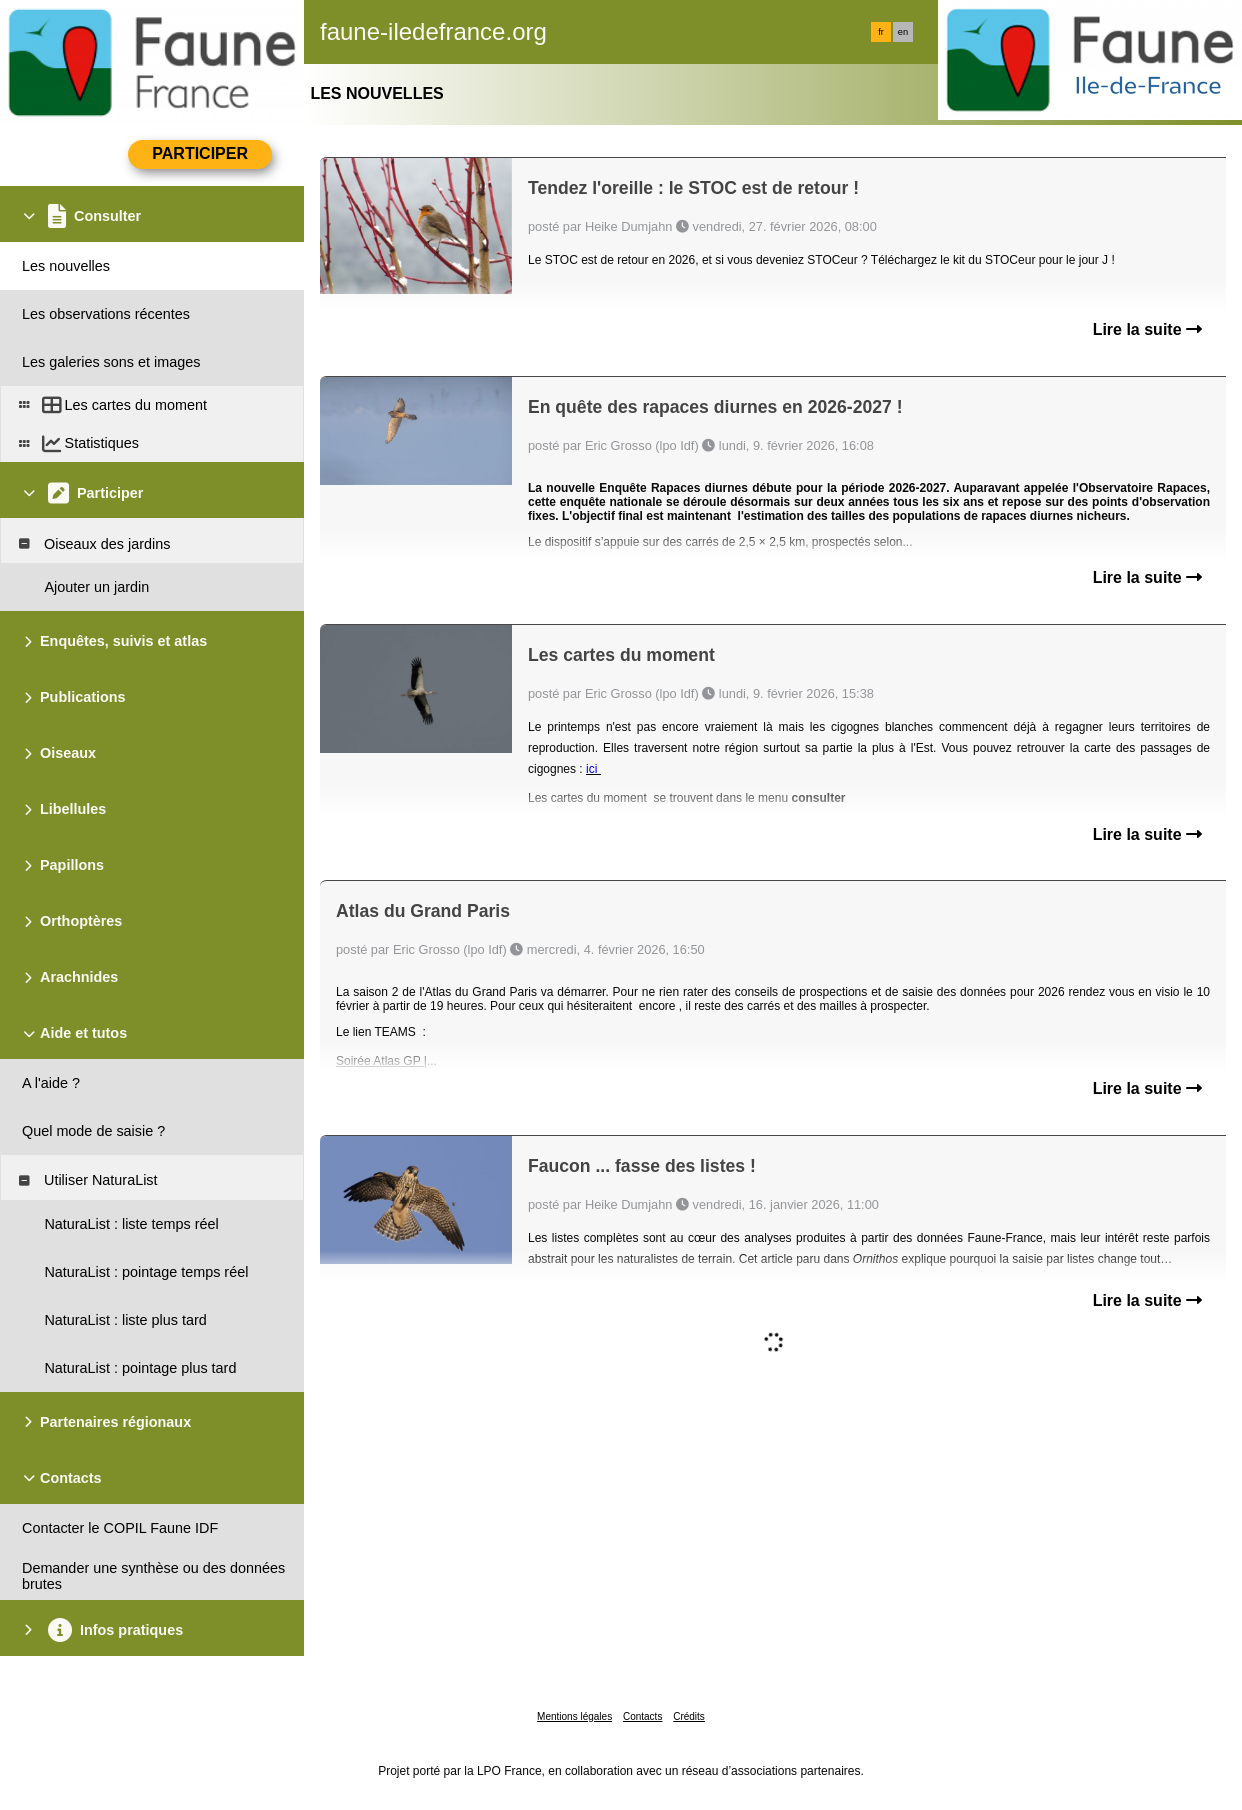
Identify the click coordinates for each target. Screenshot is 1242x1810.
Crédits (689, 1716)
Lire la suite (1147, 329)
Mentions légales (574, 1716)
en (903, 32)
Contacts (642, 1716)
